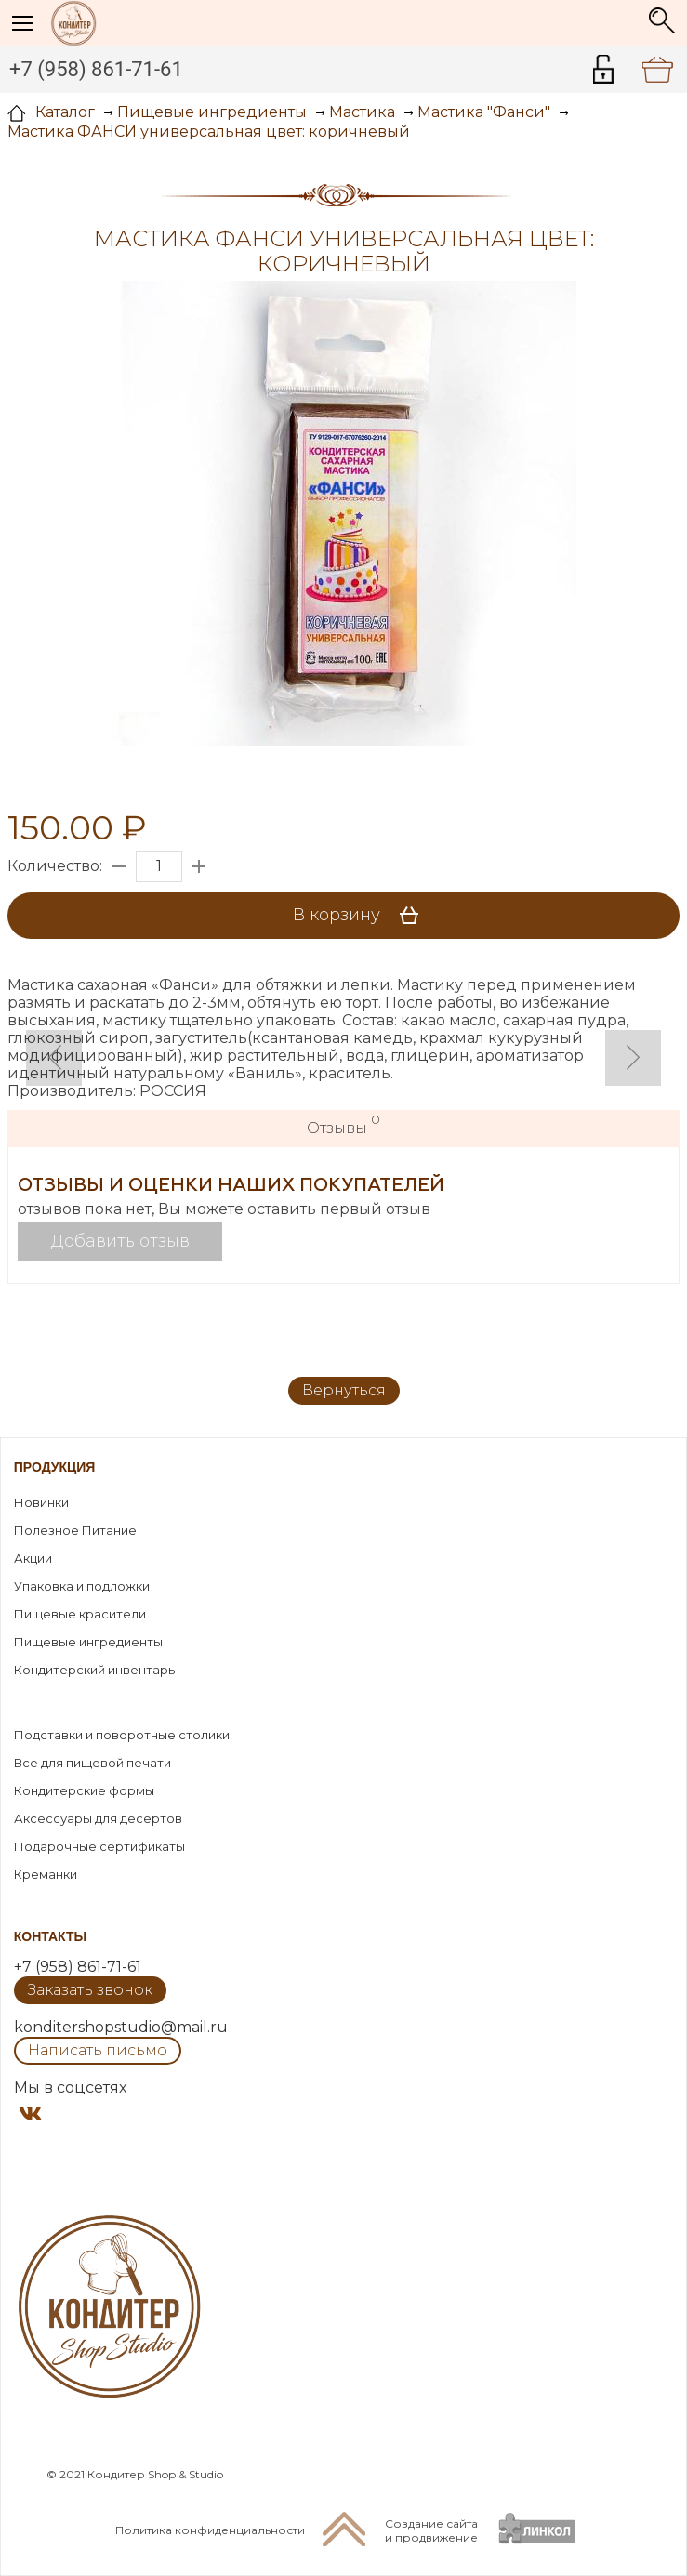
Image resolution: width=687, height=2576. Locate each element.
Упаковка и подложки (82, 1586)
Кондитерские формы (84, 1790)
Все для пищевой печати (92, 1762)
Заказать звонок (90, 1990)
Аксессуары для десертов (98, 1818)
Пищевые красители (80, 1613)
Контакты (50, 1936)
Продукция (55, 1467)
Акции (33, 1558)
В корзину (362, 915)
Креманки (45, 1874)
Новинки (41, 1502)
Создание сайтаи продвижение (431, 2530)
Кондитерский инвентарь (94, 1669)
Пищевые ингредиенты (88, 1641)
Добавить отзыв (120, 1241)
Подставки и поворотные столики (122, 1734)
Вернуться (344, 1390)
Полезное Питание (75, 1530)
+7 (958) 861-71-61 (96, 69)
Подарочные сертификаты (99, 1846)
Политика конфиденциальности (210, 2530)
